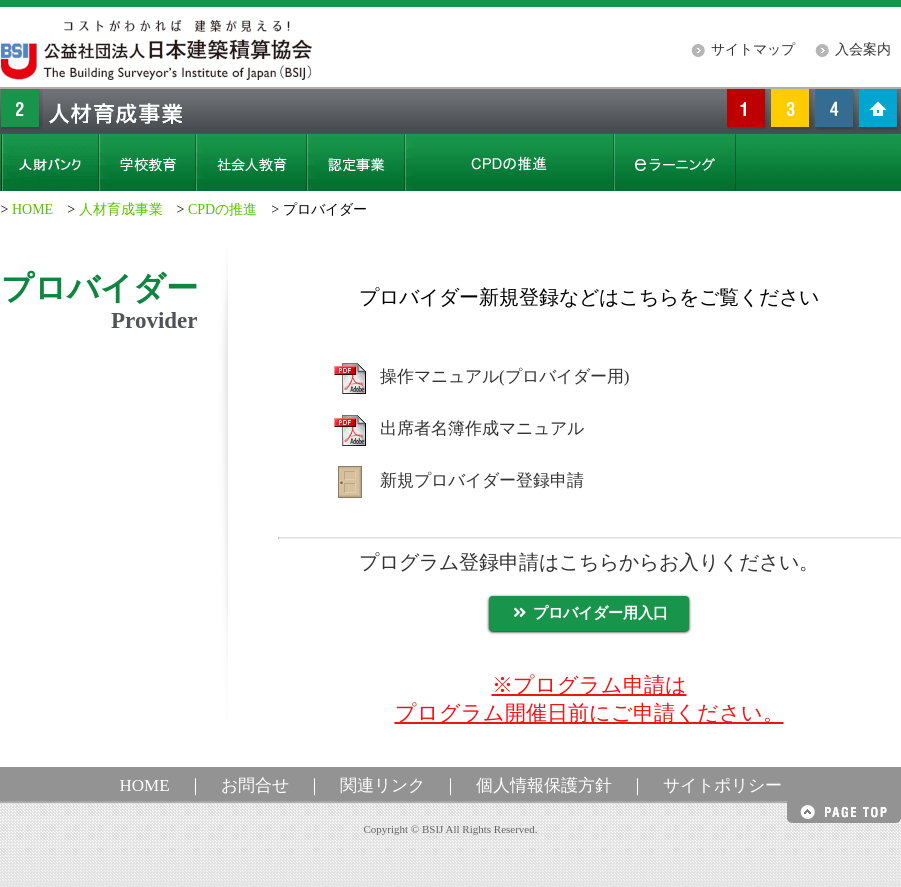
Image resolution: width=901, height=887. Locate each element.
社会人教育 (251, 162)
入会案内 (863, 49)
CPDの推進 (222, 209)
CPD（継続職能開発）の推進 (509, 162)
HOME (32, 209)
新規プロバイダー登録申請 (482, 480)
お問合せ (255, 785)
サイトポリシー (722, 785)
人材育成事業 (121, 209)
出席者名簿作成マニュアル (482, 428)
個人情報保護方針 (544, 785)
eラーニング (675, 162)
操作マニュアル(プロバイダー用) (504, 376)
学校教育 (147, 162)
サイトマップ (753, 49)
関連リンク (382, 785)
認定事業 (356, 162)
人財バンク (50, 162)
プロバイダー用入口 (589, 613)
